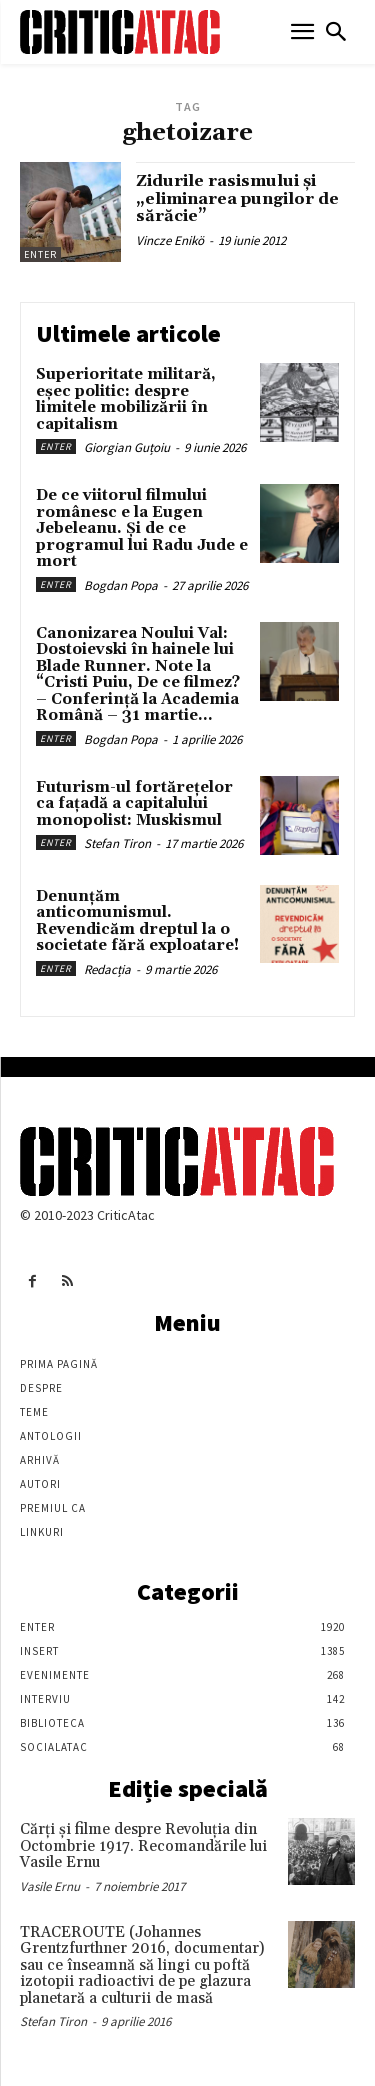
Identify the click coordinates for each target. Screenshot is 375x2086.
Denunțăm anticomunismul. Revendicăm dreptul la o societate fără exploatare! (137, 921)
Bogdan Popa (121, 585)
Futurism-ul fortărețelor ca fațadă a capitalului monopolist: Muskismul (134, 804)
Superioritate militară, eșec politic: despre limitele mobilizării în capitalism (126, 399)
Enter (40, 254)
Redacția (107, 969)
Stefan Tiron (117, 843)
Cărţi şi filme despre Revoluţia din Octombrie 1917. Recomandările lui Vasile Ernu (143, 1846)
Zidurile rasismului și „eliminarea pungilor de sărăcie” (237, 198)
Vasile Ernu (50, 1886)
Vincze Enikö (170, 240)
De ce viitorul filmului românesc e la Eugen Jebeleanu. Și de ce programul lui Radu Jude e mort (142, 528)
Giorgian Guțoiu (127, 447)
